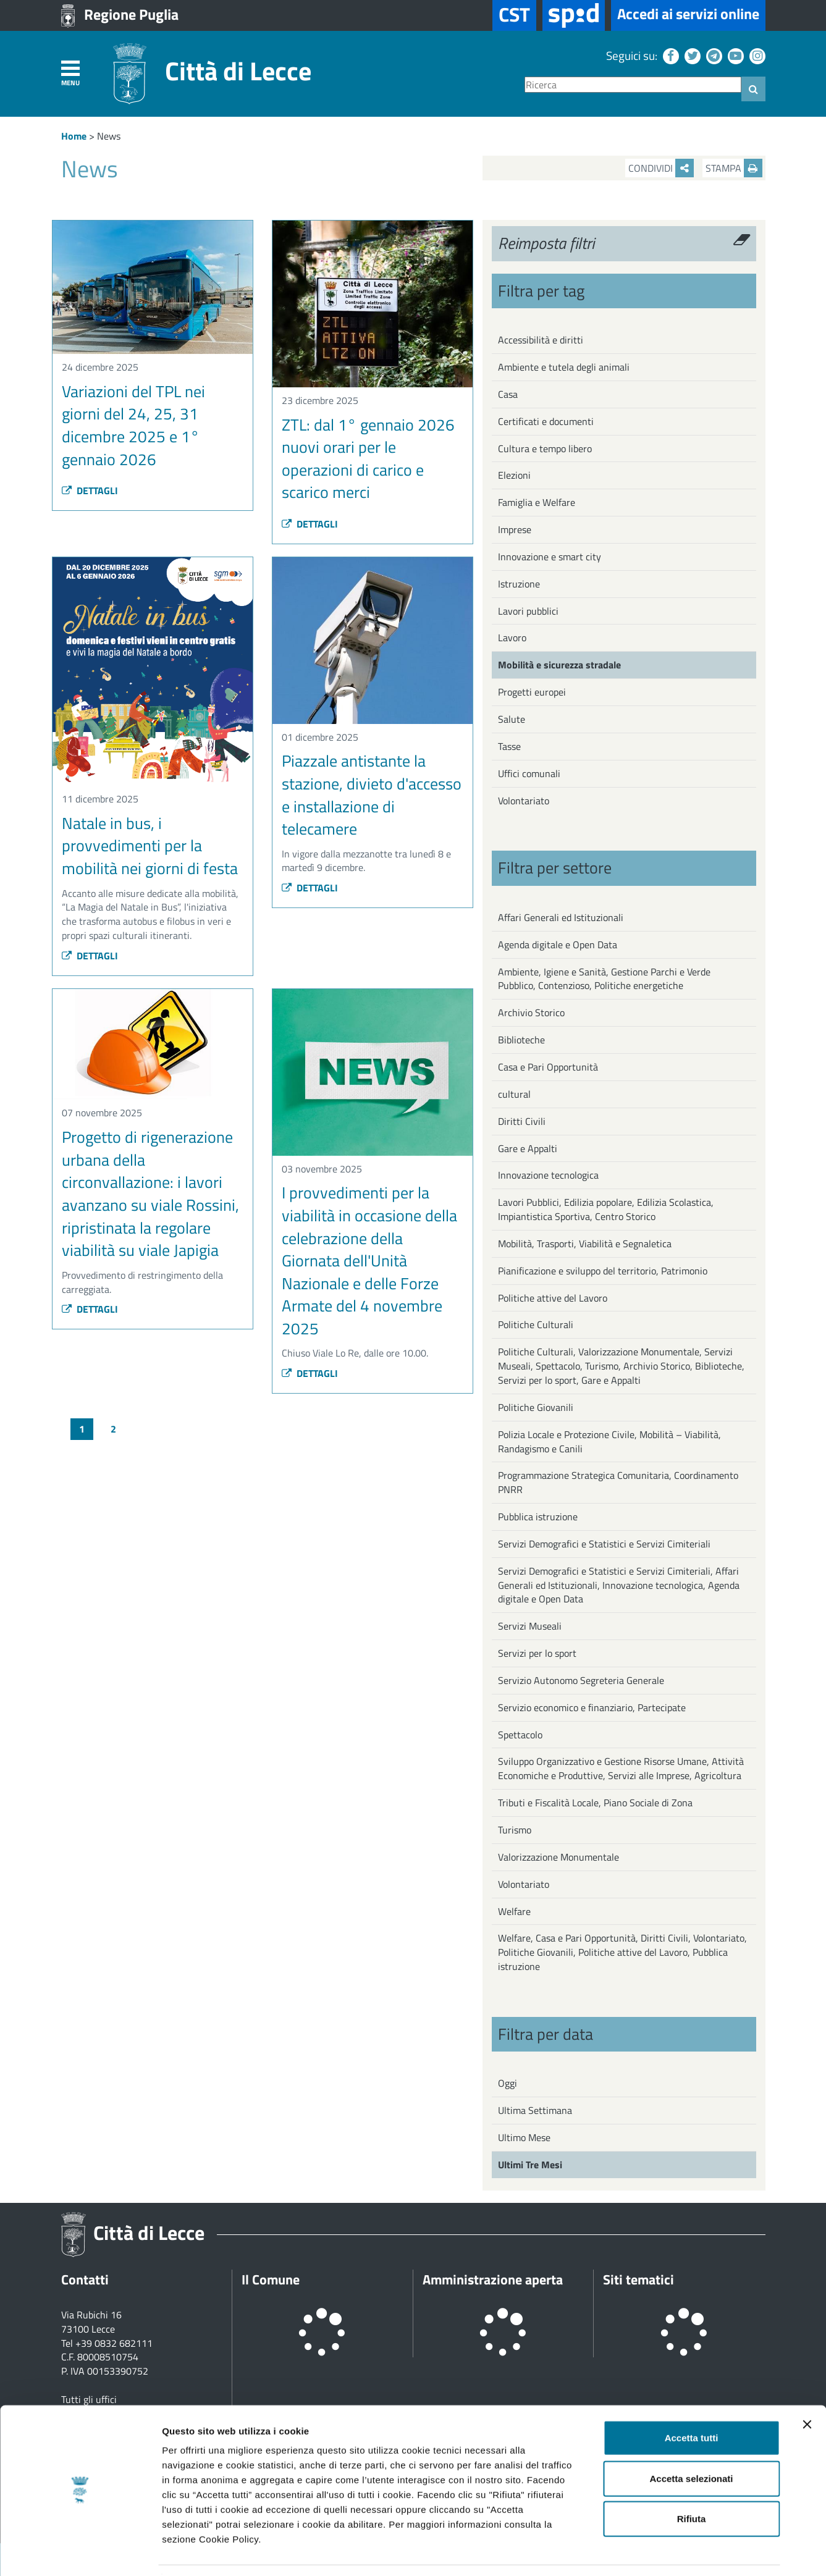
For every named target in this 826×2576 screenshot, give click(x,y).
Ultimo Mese (524, 2137)
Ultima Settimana (535, 2110)
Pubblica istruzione (538, 1516)
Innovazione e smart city (549, 556)
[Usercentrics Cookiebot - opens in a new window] (80, 2552)
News (108, 135)
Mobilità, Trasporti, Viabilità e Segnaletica (585, 1243)
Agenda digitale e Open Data (557, 944)
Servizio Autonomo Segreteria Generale (581, 1680)
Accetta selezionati (691, 2441)
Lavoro (512, 637)
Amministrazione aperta (493, 2279)
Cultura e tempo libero (545, 448)
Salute (511, 719)
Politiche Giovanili (535, 1407)
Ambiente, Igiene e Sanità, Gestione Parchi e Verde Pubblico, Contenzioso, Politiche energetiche (604, 978)
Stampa (734, 168)
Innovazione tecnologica (548, 1175)
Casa (508, 394)
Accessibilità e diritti (540, 339)
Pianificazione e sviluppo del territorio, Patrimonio (602, 1270)
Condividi (661, 168)
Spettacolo (520, 1734)
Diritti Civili (522, 1121)
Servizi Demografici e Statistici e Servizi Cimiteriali (604, 1543)
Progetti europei (532, 691)
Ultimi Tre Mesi (530, 2164)
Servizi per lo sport (537, 1653)
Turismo (514, 1829)
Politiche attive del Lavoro (552, 1297)
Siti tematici (638, 2279)
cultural (514, 1094)
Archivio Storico (531, 1012)
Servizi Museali (530, 1625)
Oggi (507, 2083)
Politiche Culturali (535, 1324)
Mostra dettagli (650, 2551)
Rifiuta (691, 2481)
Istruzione (519, 583)
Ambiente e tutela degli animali (564, 367)
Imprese (514, 529)
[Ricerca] (633, 85)
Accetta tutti (692, 2400)
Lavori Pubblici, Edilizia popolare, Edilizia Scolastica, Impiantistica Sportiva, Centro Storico (606, 1209)
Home (73, 135)
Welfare (514, 1911)
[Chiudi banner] (807, 2387)
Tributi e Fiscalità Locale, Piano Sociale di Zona (595, 1802)
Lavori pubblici (528, 611)
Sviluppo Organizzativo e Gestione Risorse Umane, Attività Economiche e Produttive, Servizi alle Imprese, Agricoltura (621, 1768)
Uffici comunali (529, 773)
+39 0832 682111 (114, 2343)
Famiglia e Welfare (536, 502)
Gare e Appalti (527, 1148)
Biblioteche (521, 1039)
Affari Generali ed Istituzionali (560, 917)
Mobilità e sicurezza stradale (559, 664)
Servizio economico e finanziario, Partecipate (592, 1707)
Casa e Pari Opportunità (548, 1066)
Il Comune (271, 2279)
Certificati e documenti (546, 421)
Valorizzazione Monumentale (558, 1857)
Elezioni (514, 475)
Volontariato (523, 800)
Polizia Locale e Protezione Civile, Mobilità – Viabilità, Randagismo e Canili (609, 1441)
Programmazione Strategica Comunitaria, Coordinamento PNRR (618, 1482)
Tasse (509, 746)
